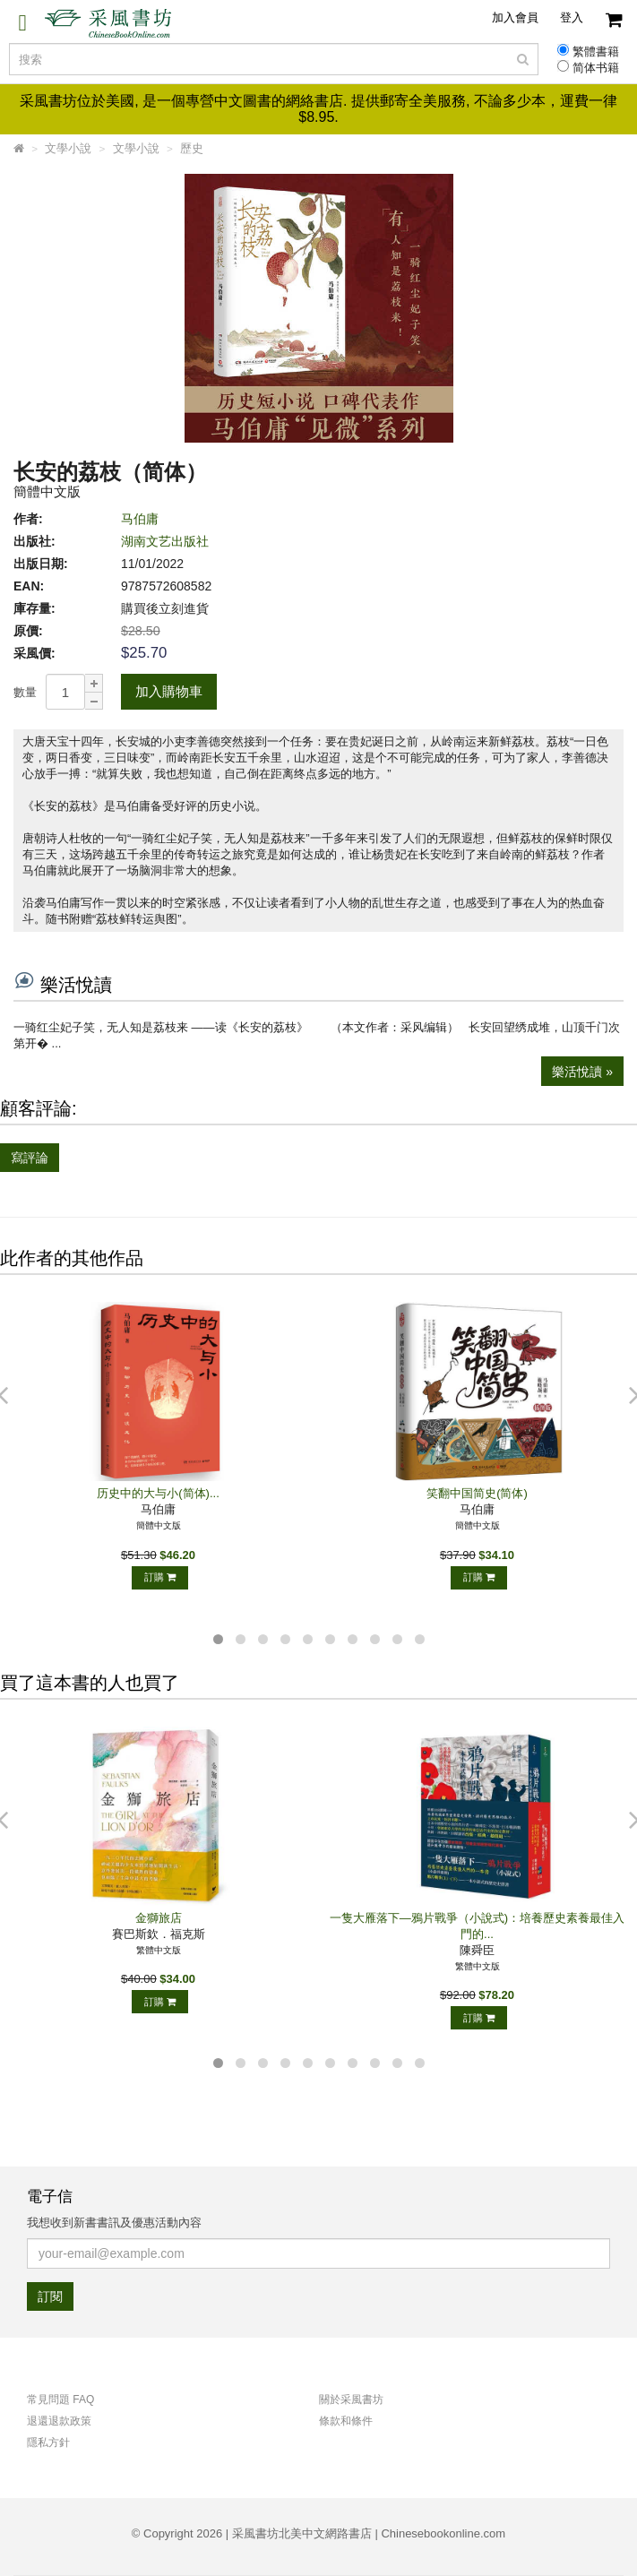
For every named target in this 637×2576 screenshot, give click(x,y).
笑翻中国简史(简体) (477, 1493)
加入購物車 (168, 691)
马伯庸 (140, 519)
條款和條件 (346, 2421)
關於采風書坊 (351, 2399)
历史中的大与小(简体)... (158, 1493)
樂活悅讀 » (582, 1071)
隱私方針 (48, 2442)
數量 (25, 692)
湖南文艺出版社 (165, 541)
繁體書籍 (595, 52)
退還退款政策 (59, 2421)
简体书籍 (595, 68)
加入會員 (515, 17)
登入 (571, 17)
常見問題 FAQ (60, 2399)
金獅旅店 (158, 1918)
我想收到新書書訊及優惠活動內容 (114, 2222)
